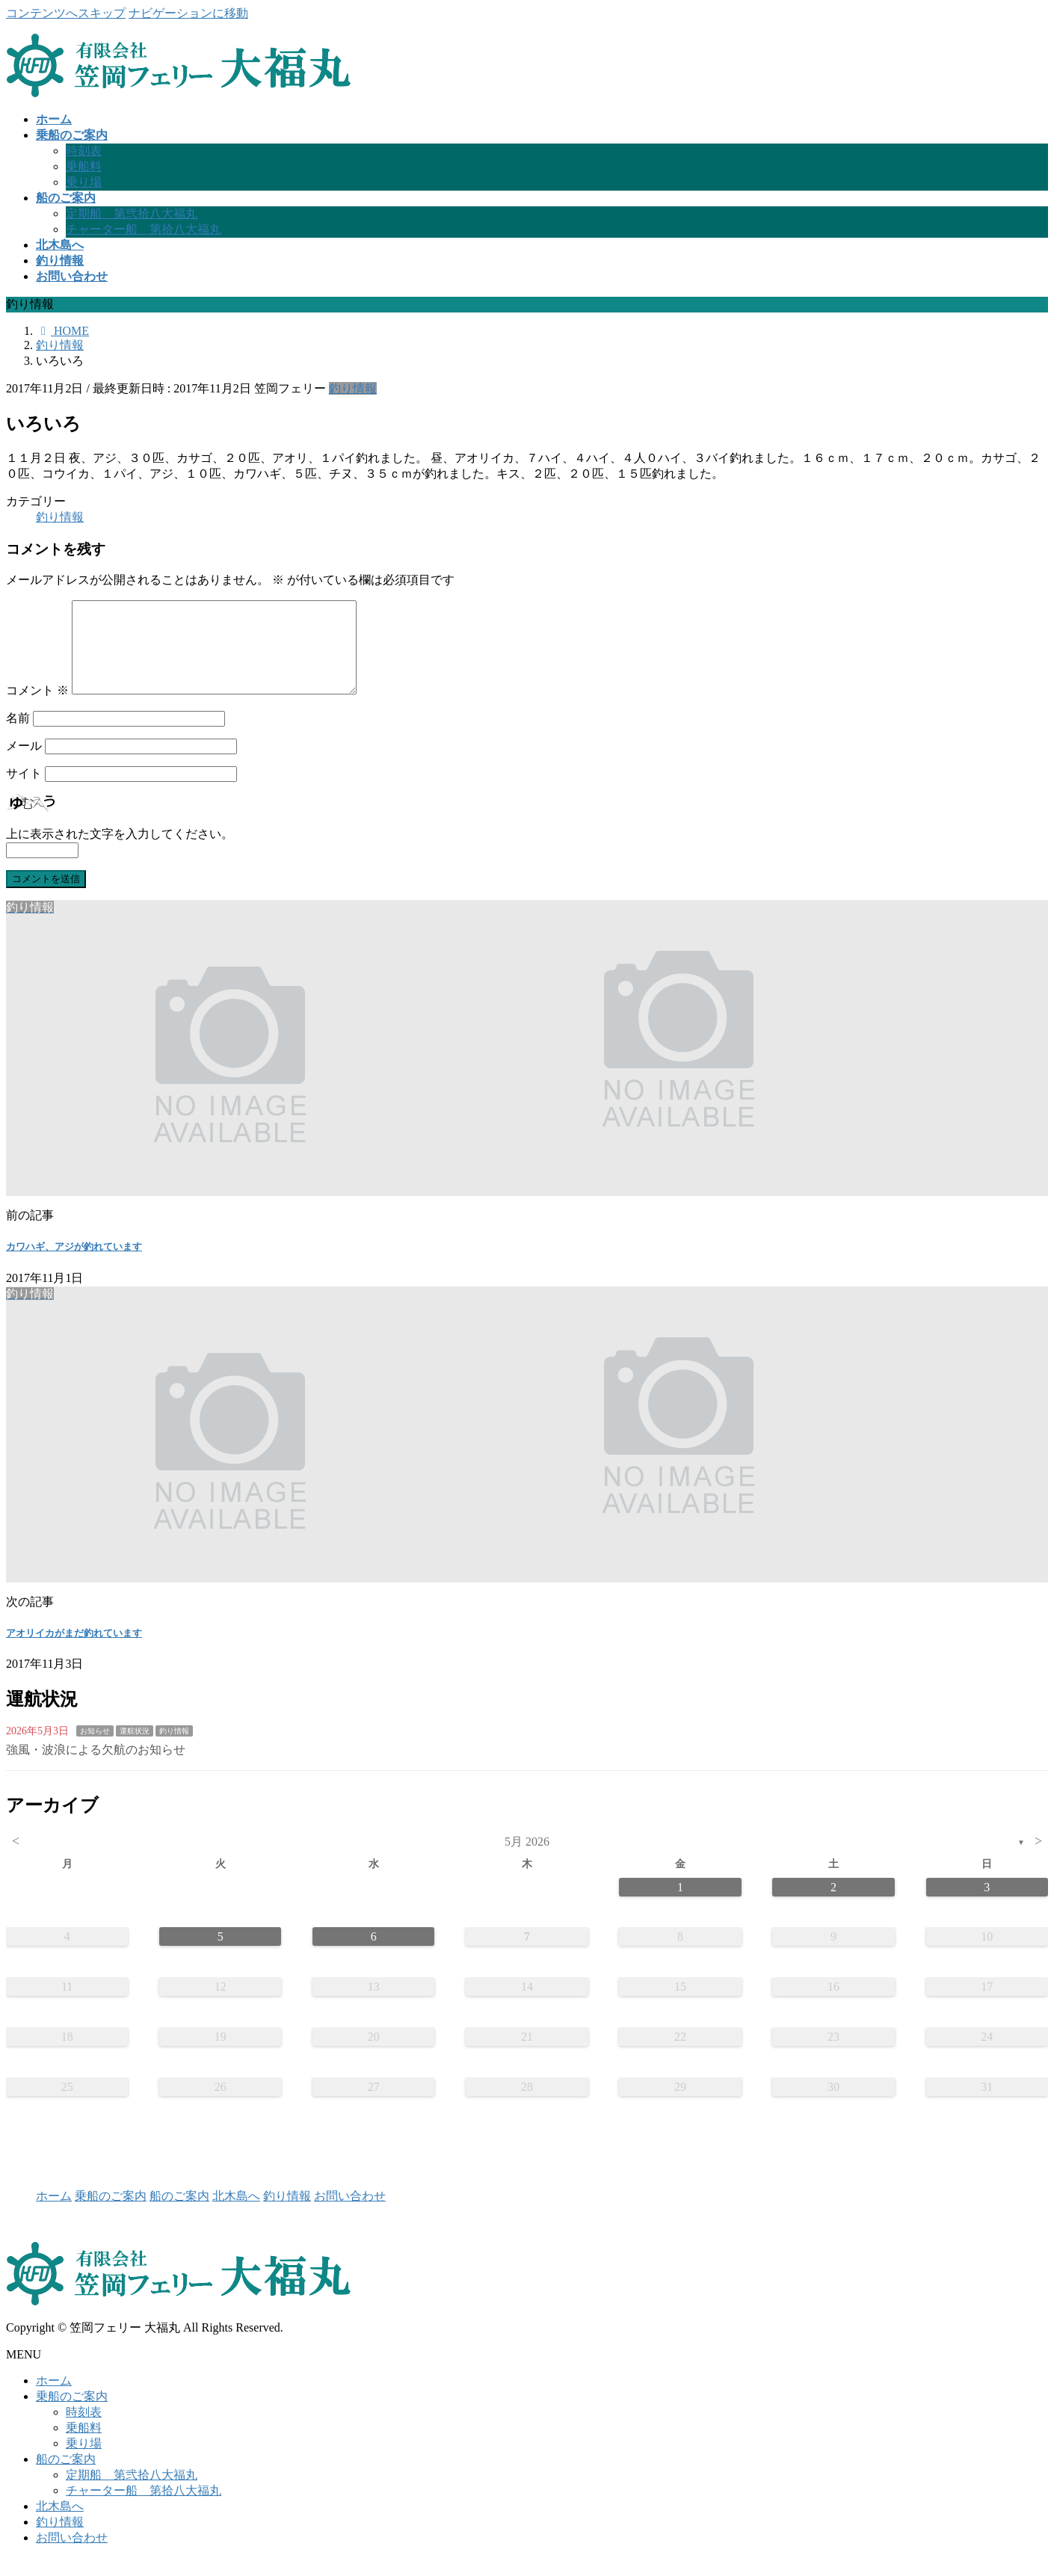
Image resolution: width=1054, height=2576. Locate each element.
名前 (18, 736)
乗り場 (84, 182)
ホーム (54, 2213)
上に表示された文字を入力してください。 (119, 851)
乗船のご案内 (111, 2213)
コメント (37, 708)
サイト (24, 791)
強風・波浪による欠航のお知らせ (95, 1767)
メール (24, 763)
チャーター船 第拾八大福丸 (143, 229)
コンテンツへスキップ (66, 13)
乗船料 (84, 166)
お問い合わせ (350, 2213)
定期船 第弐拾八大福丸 (131, 213)
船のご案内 (179, 2213)
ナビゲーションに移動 (188, 13)
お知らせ (95, 1749)
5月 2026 (527, 1859)
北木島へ (236, 2213)
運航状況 (135, 1749)
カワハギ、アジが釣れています (74, 1264)
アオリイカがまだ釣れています (74, 1651)
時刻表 (84, 150)
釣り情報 (353, 388)
